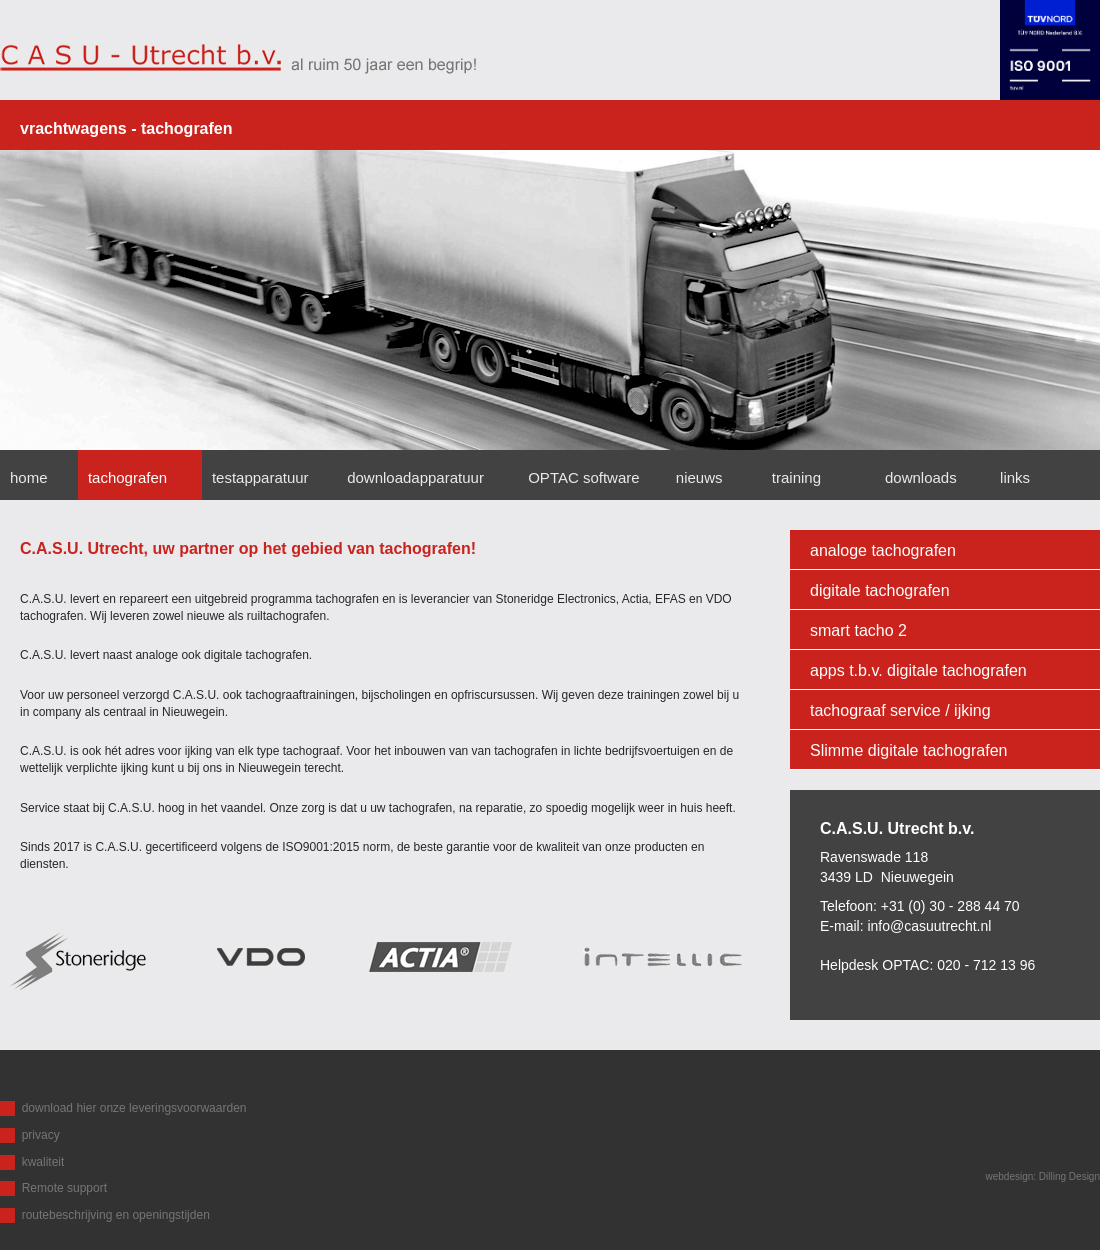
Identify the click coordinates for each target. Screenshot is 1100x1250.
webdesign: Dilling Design (1042, 1176)
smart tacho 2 (858, 630)
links (1015, 477)
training (796, 477)
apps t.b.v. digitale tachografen (918, 670)
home (29, 477)
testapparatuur (260, 477)
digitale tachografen (880, 590)
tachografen (127, 477)
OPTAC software (583, 477)
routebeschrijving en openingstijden (116, 1215)
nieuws (699, 477)
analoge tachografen (883, 550)
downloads (923, 477)
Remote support (64, 1188)
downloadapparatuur (415, 477)
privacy (41, 1135)
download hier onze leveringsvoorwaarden (134, 1108)
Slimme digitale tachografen (908, 750)
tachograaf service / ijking (900, 710)
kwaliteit (43, 1162)
